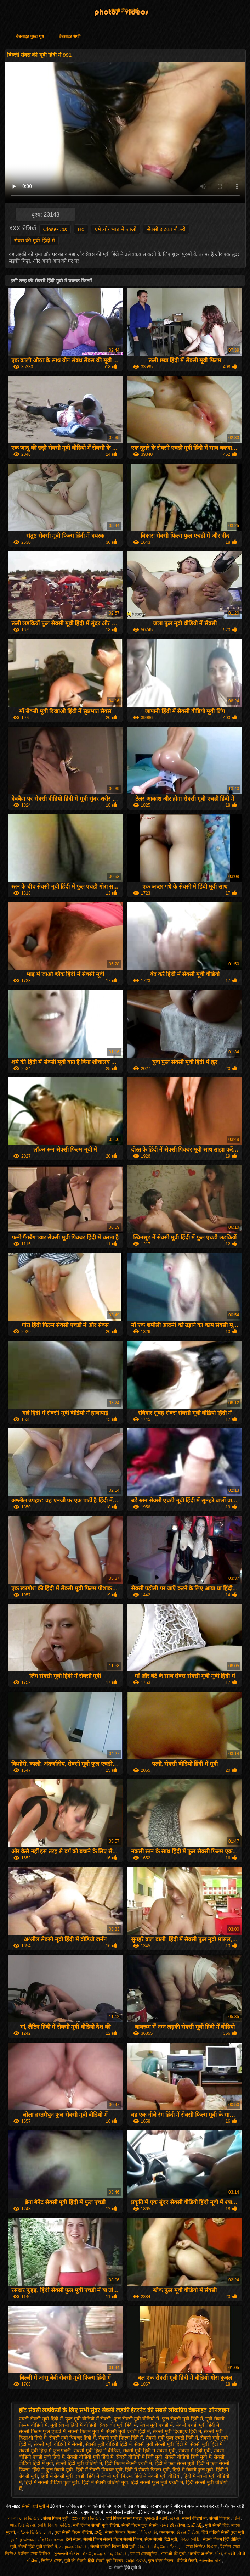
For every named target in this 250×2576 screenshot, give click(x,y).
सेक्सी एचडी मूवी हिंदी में (198, 2425)
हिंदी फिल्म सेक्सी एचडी (124, 2518)
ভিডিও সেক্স (51, 2560)
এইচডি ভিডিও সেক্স (34, 2532)
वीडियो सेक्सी (187, 2560)
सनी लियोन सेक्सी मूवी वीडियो (96, 2525)
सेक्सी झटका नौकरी (166, 229)
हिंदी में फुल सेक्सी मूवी (52, 2470)
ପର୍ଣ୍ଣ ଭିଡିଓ (136, 2560)
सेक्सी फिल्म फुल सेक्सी (139, 2525)
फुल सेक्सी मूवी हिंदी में (182, 2418)
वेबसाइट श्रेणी (69, 36)
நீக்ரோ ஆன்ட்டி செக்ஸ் (105, 2553)
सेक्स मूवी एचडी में (156, 2425)
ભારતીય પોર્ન (210, 2560)
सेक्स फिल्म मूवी (56, 2518)
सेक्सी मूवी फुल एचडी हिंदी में (172, 2438)
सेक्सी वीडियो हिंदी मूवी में (188, 2457)
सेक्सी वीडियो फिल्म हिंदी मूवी (112, 2546)
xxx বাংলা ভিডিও (87, 2518)
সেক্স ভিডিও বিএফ (201, 2546)
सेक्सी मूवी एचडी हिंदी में (128, 2431)
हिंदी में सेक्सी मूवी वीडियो (157, 2476)
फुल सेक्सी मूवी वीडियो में (136, 2418)
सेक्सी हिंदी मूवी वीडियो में (79, 2463)
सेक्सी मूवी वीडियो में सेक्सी (58, 2444)
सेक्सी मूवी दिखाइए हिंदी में (177, 2431)
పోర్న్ (98, 2532)
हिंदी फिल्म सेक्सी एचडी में (128, 2463)
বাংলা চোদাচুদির (144, 2553)
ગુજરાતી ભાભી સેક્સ (162, 2518)
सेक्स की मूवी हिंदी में (34, 240)
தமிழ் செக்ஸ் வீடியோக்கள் (37, 2539)
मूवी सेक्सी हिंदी (217, 2525)
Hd (81, 229)
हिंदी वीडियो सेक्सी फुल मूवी (222, 2532)
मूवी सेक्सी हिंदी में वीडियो (73, 2425)
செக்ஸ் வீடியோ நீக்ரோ (160, 2546)
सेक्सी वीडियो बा (194, 2518)
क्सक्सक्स (166, 2532)
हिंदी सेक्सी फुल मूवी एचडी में (157, 2482)
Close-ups (55, 229)
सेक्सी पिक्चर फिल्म (121, 2532)
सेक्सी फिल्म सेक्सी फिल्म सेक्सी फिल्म (112, 2539)
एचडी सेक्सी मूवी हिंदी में (41, 2418)
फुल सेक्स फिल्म (161, 2560)
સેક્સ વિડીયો (187, 2532)
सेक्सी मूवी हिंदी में (206, 2444)
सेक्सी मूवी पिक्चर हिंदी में (72, 2438)
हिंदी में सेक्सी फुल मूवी (193, 2470)
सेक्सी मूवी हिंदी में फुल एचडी (45, 2450)
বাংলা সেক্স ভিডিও (24, 2518)
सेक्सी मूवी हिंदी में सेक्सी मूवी (149, 2450)
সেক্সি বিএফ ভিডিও (54, 2525)
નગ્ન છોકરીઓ (172, 2525)
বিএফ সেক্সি (190, 2539)
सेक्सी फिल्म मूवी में (85, 2431)
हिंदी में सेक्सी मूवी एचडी (63, 2476)
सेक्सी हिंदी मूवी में (124, 10)
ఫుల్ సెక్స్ (195, 2525)
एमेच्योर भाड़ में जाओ (115, 229)
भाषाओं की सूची (173, 2553)
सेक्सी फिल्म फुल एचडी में (42, 2431)
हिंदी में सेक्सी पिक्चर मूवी (99, 2470)
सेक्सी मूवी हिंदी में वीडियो (97, 2450)
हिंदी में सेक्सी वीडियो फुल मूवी (51, 2482)
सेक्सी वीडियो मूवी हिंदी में (90, 2457)
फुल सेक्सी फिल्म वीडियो (73, 2532)
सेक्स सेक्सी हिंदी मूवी (160, 2539)
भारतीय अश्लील (200, 2553)
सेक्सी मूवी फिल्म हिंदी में (120, 2438)
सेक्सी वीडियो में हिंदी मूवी (139, 2457)
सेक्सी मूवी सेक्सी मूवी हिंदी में (160, 2444)
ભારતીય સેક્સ (22, 2525)
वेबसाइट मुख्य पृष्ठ (30, 36)
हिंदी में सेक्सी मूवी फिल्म (109, 2476)
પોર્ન (236, 2518)
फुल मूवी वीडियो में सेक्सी (88, 2418)
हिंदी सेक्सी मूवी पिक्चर (105, 2560)
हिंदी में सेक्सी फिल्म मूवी (147, 2470)
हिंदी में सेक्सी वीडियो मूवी (105, 2482)
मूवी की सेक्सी (75, 2560)
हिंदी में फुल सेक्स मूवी (174, 2463)
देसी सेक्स (73, 2539)
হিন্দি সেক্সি (148, 2532)
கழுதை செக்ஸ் (73, 2546)
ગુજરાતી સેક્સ (67, 2553)
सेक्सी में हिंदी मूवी (194, 2450)
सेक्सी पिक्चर (220, 2518)
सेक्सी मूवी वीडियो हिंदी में (108, 2444)
